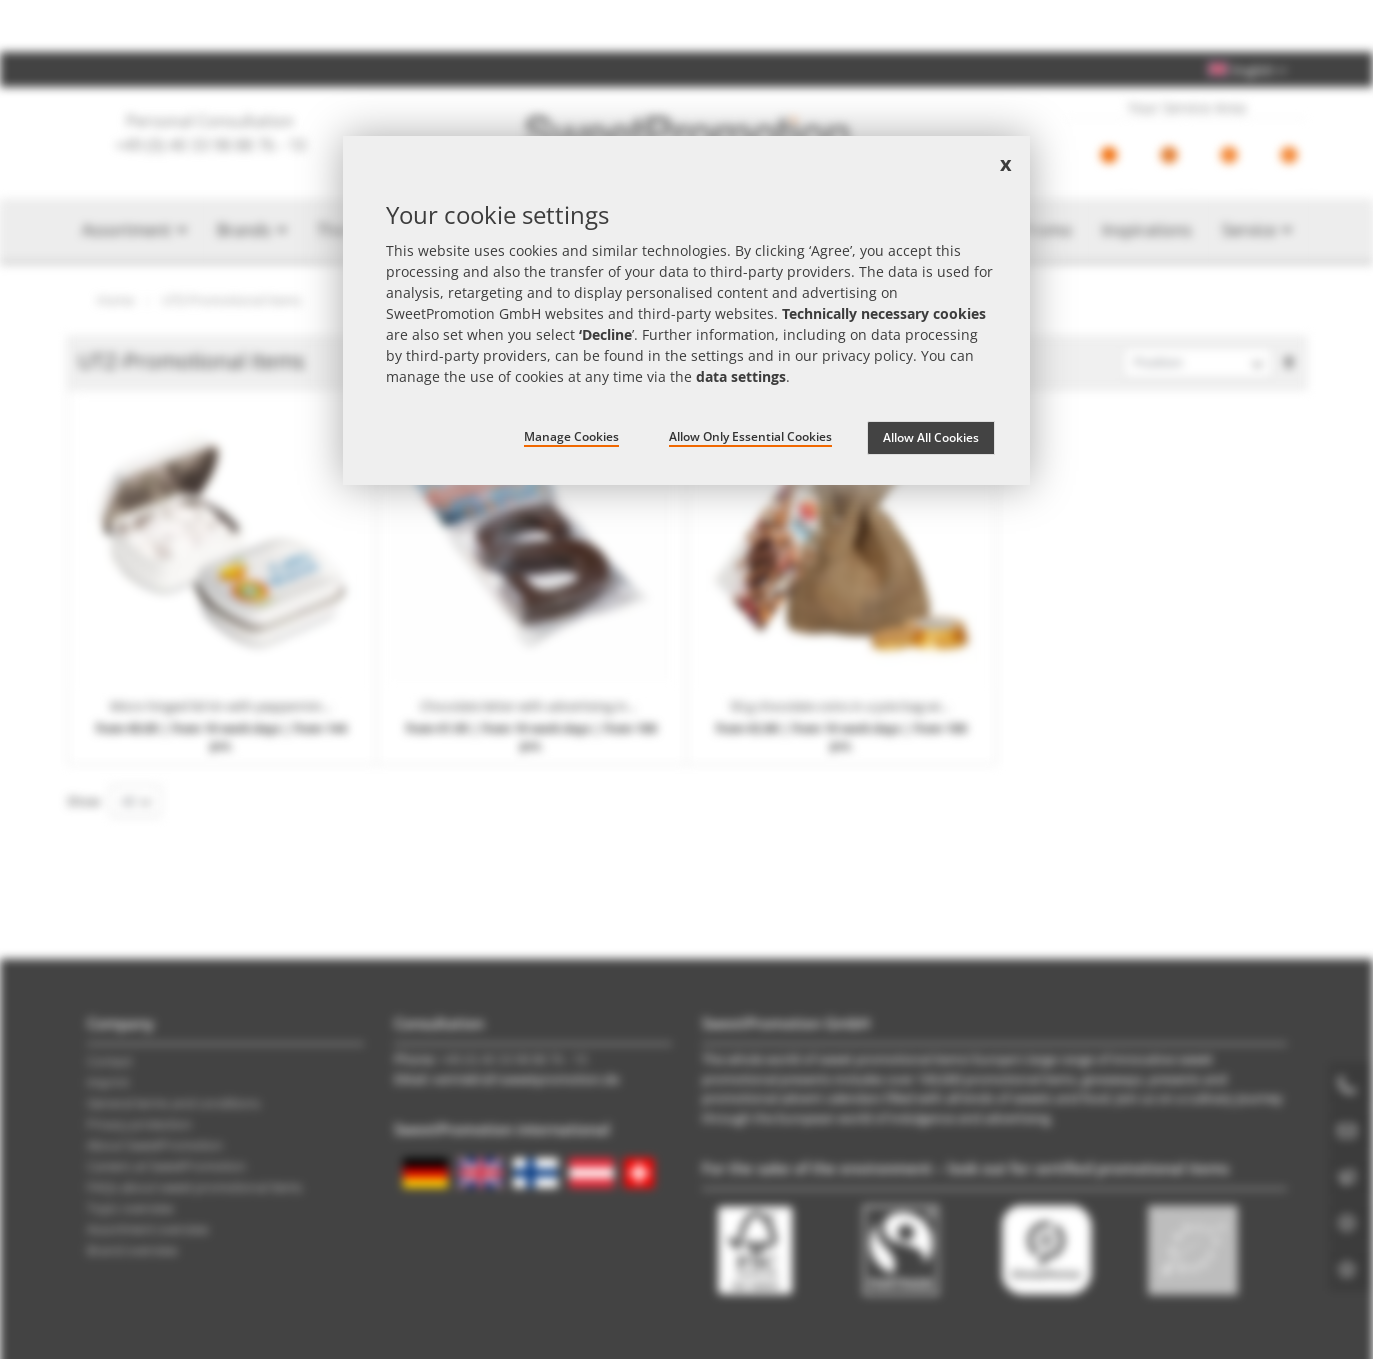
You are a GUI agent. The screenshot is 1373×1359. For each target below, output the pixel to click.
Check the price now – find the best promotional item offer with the (686, 26)
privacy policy (867, 355)
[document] (686, 310)
